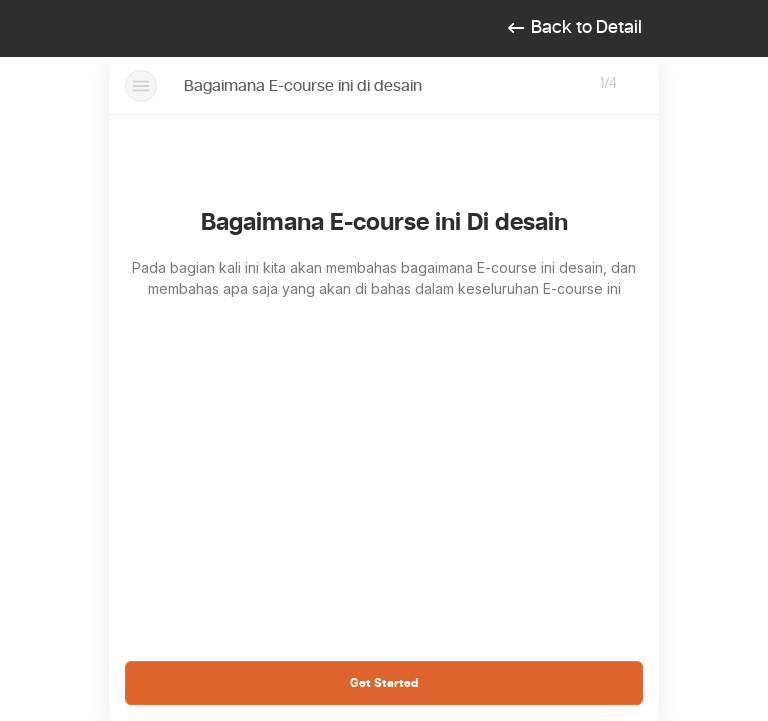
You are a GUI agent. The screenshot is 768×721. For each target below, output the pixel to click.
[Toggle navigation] (141, 29)
